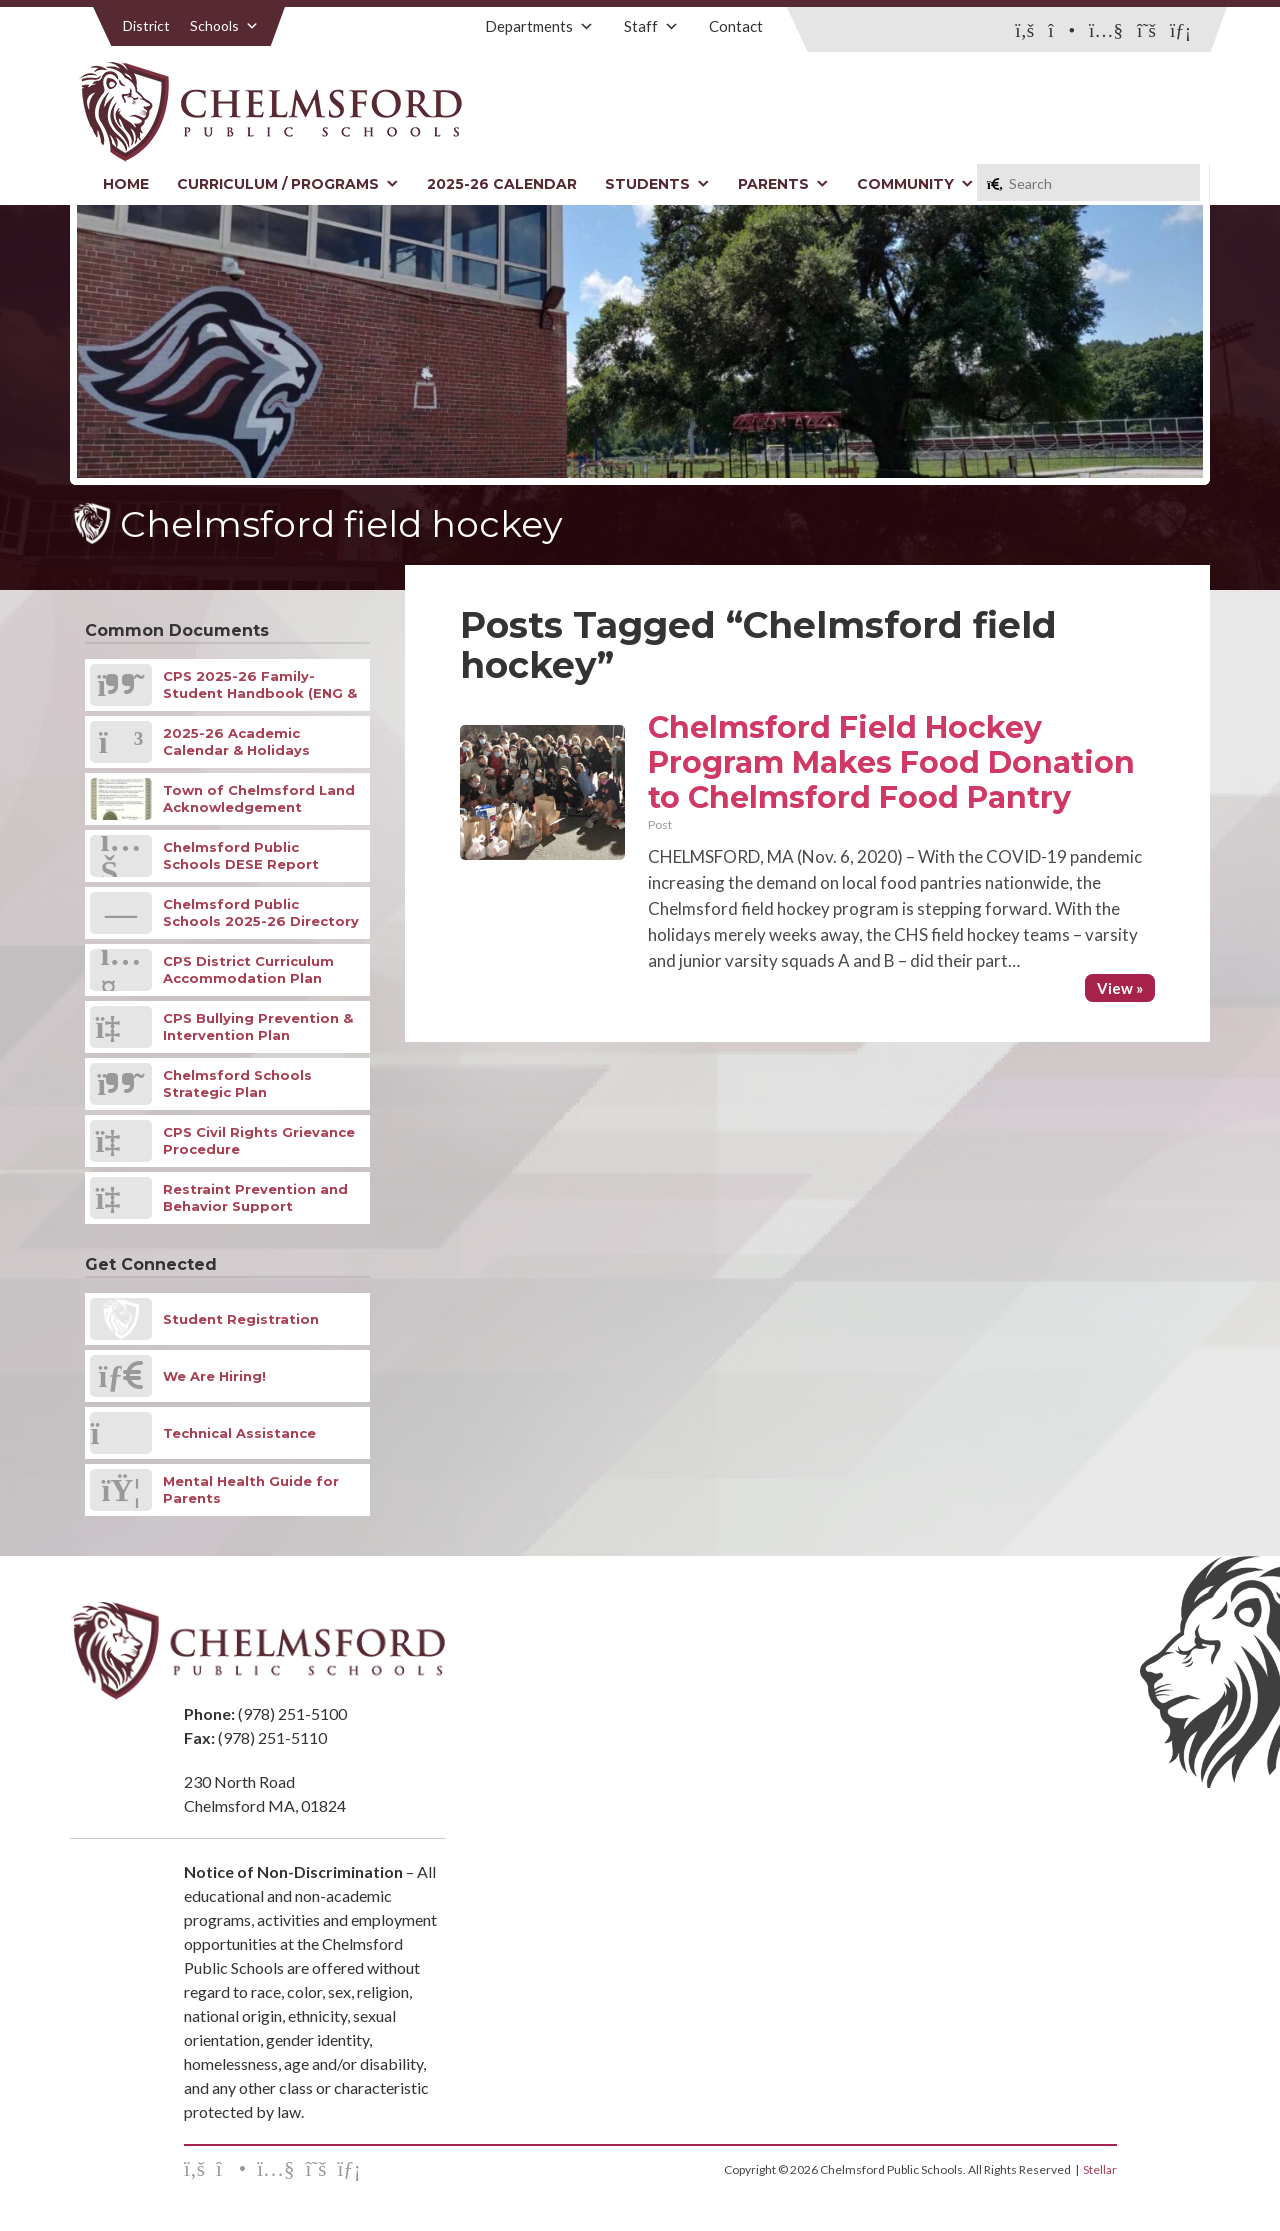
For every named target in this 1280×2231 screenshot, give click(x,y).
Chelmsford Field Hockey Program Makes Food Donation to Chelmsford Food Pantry (891, 762)
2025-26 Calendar (502, 184)
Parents (783, 184)
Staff (651, 26)
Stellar (1100, 2169)
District (146, 25)
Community (915, 184)
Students (657, 184)
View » (1120, 988)
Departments (539, 26)
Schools (224, 25)
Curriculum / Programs (288, 184)
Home (126, 184)
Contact (736, 26)
